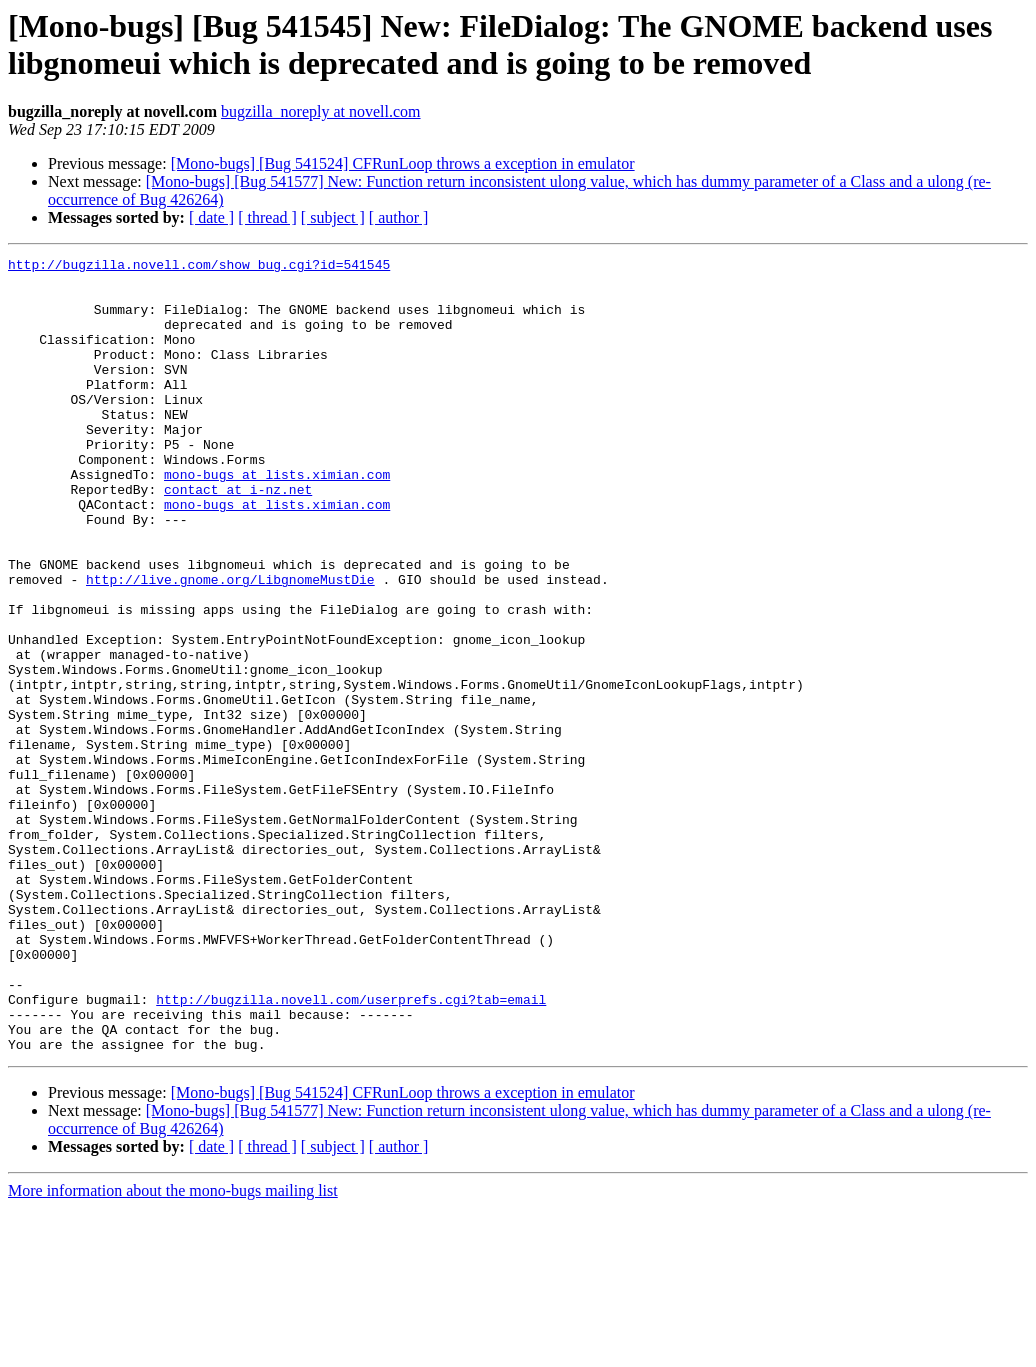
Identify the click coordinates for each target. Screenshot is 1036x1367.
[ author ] (399, 217)
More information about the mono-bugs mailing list (173, 1349)
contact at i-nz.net (238, 537)
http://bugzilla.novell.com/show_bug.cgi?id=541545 (199, 267)
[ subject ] (333, 217)
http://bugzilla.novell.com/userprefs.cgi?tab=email (351, 1149)
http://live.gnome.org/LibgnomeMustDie (230, 645)
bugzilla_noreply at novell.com (321, 111)
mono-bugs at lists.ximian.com (277, 519)
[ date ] (211, 217)
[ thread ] (267, 217)
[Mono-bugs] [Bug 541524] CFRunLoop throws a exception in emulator (403, 163)
